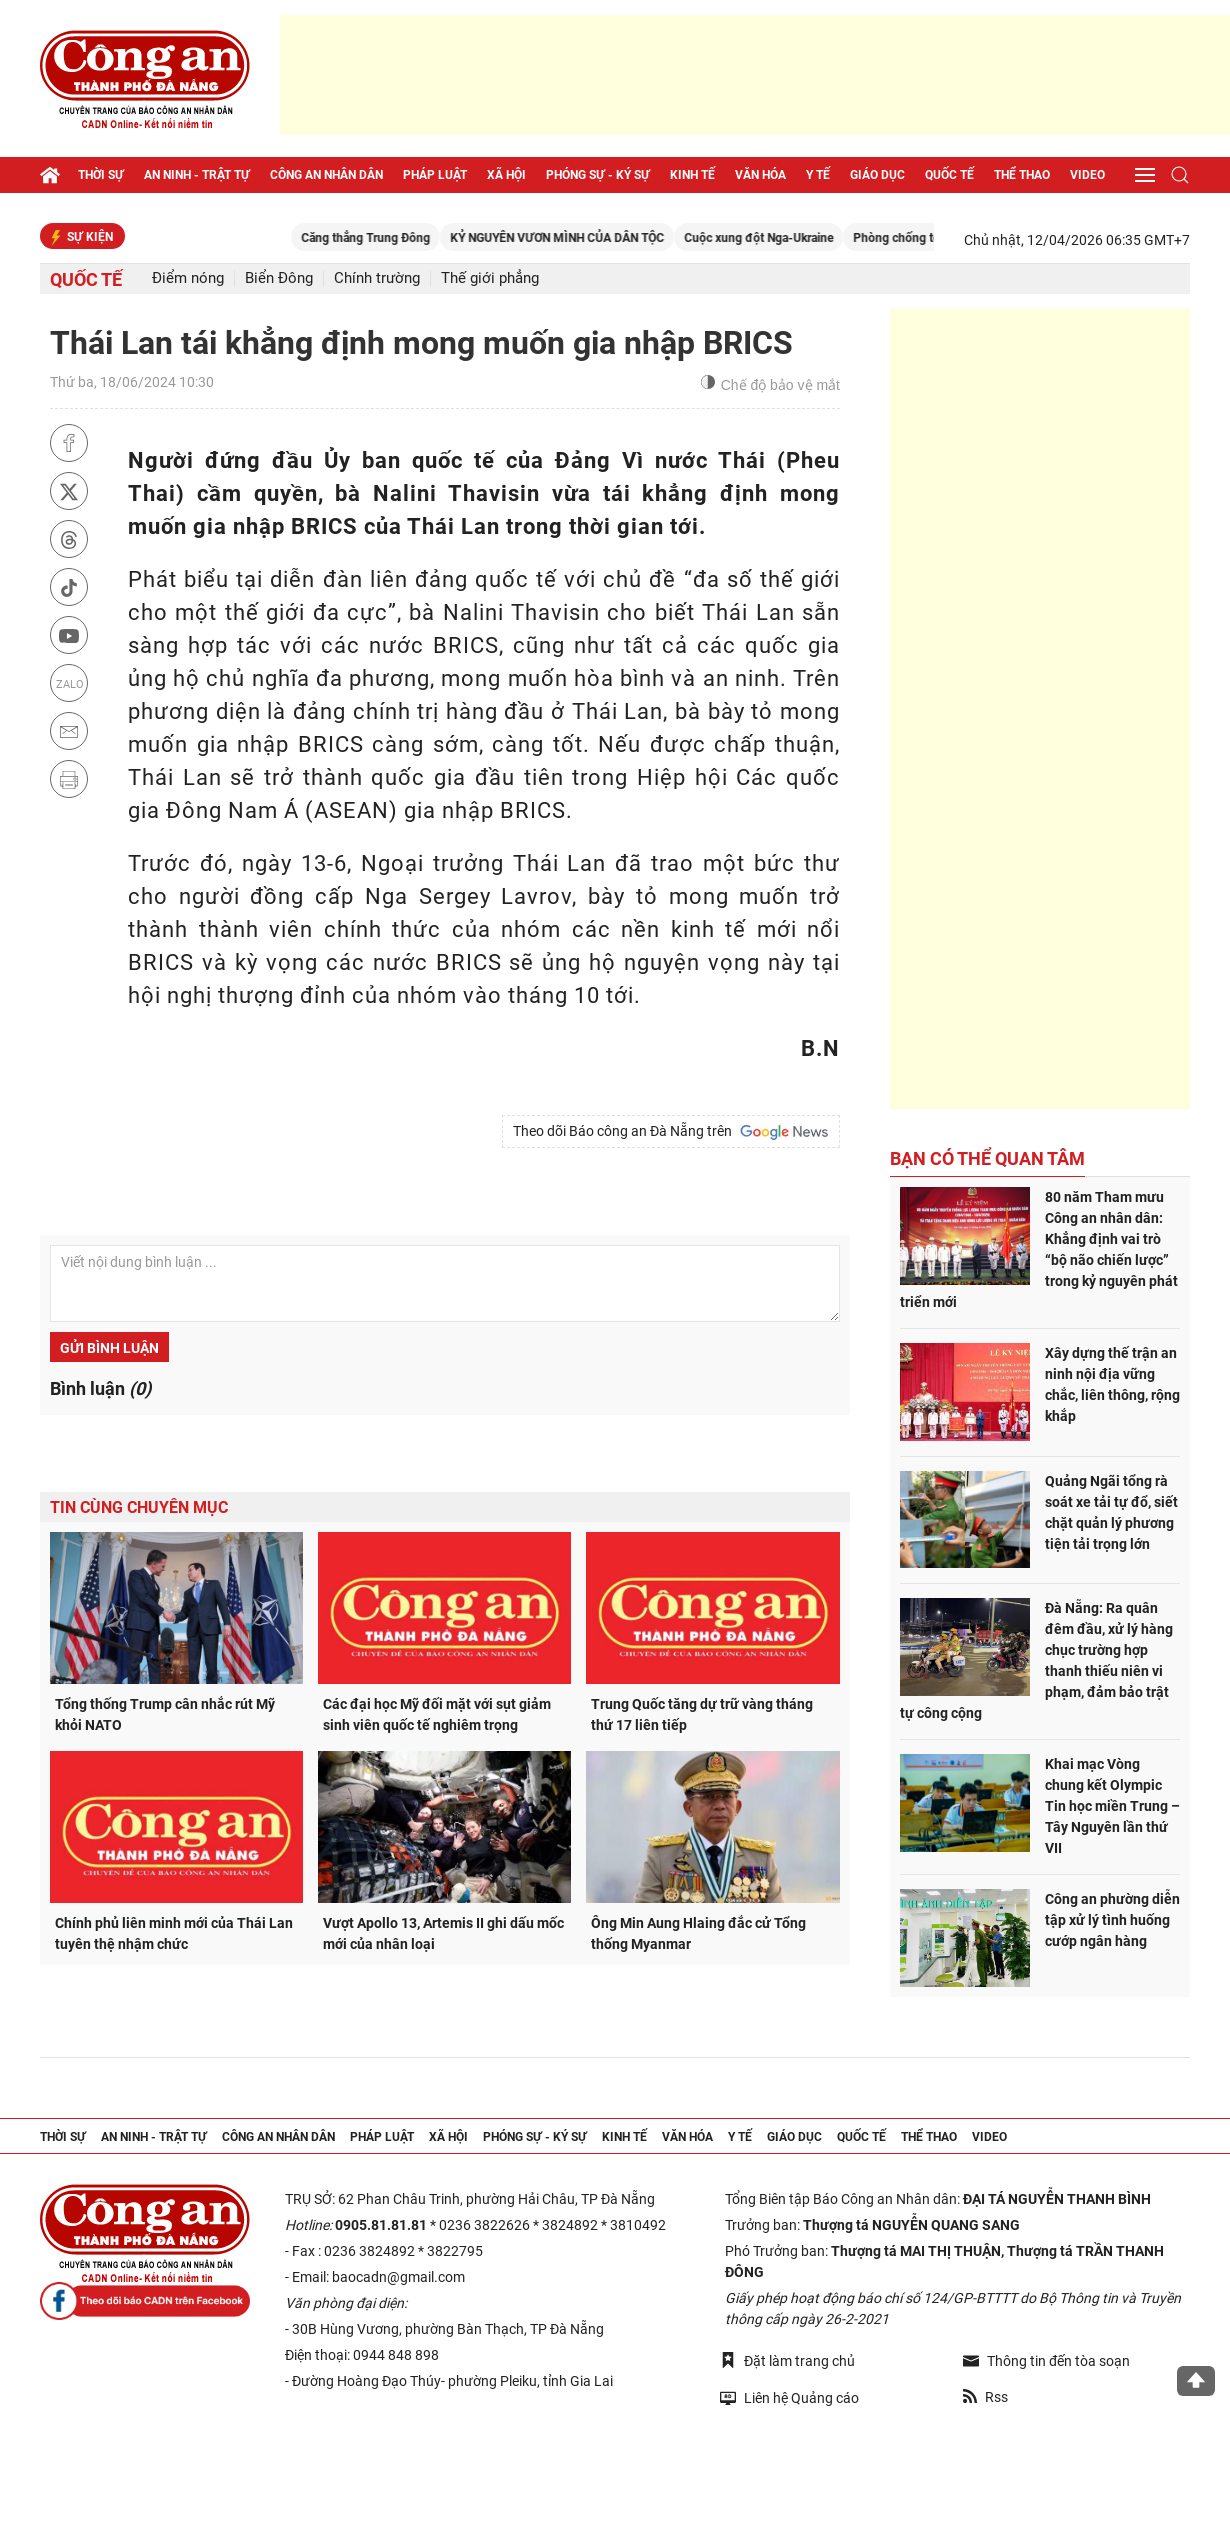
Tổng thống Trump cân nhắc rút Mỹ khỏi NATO (165, 1714)
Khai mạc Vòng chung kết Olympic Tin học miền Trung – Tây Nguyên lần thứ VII (1112, 1806)
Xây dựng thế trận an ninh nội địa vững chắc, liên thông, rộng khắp (1112, 1384)
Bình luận (100, 1388)
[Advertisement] (755, 75)
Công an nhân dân (326, 175)
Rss (985, 2397)
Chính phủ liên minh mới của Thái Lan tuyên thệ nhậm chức (174, 1933)
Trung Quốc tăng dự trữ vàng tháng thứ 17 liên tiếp (702, 1714)
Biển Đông (279, 278)
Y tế (818, 175)
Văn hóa (760, 175)
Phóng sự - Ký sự (598, 175)
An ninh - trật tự (197, 175)
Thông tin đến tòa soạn (1046, 2361)
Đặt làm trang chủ (787, 2360)
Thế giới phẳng (490, 278)
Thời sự (101, 175)
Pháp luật (435, 175)
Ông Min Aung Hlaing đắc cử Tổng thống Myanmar (698, 1933)
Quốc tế (949, 175)
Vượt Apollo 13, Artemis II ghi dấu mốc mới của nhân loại (443, 1933)
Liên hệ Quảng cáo (789, 2397)
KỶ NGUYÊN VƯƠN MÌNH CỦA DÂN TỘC (685, 238)
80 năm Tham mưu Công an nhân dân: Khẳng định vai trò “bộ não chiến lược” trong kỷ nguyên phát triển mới (1039, 1249)
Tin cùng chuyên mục (139, 1507)
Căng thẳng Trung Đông (493, 238)
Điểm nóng (188, 278)
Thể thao (1022, 175)
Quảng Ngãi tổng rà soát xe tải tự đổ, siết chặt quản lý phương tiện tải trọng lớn (1111, 1512)
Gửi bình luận (109, 1348)
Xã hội (506, 175)
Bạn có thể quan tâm (987, 1158)
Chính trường (377, 278)
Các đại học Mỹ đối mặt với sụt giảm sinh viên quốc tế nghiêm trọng (437, 1714)
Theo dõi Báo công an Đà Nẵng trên (671, 1132)
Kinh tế (692, 175)
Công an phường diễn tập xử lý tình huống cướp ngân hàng (1112, 1920)
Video (1087, 175)
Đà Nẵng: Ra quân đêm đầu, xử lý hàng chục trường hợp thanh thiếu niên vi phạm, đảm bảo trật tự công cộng (1036, 1660)
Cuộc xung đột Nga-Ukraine (886, 238)
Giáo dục (877, 175)
